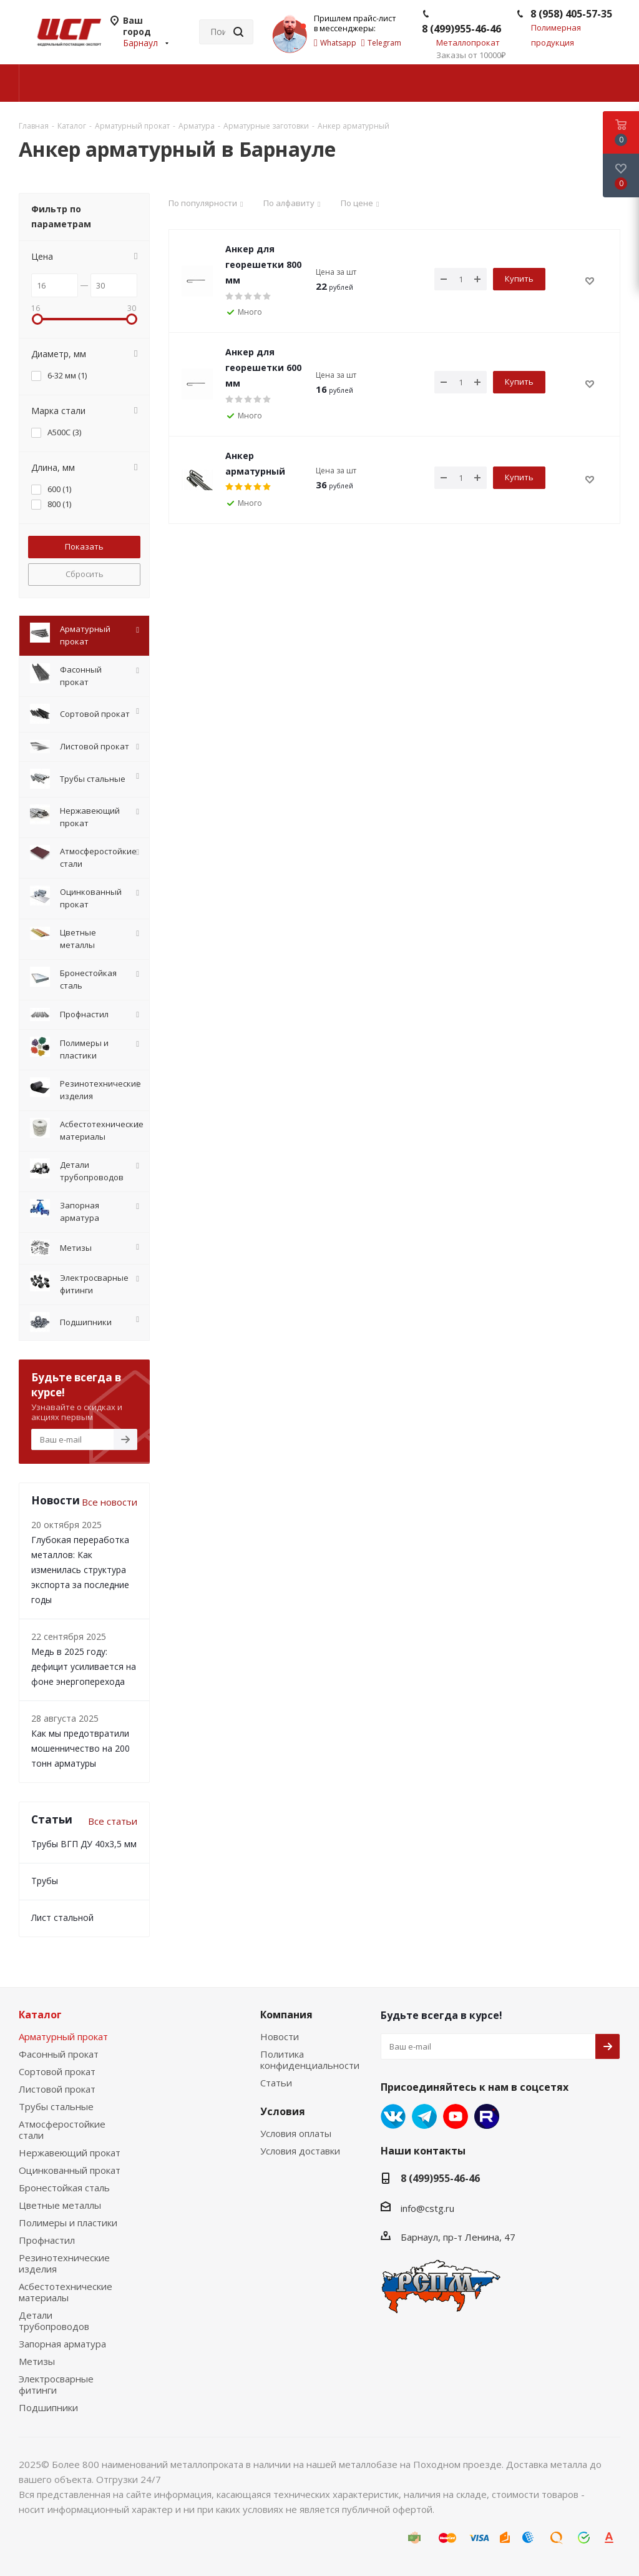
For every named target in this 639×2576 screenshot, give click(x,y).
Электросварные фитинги (56, 2384)
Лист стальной (62, 1917)
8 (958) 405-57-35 (571, 14)
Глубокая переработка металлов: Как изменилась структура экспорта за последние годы (80, 1570)
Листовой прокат (57, 2089)
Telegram (424, 2116)
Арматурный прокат (63, 2036)
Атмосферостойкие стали (62, 2129)
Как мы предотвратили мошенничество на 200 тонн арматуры (80, 1748)
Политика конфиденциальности (309, 2059)
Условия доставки (300, 2150)
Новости (279, 2036)
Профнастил (47, 2240)
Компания (286, 2014)
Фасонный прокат (59, 2054)
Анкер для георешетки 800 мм (263, 264)
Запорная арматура (62, 2343)
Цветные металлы (60, 2205)
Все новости (109, 1502)
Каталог (40, 2014)
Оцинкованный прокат (69, 2170)
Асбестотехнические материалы (65, 2292)
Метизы (37, 2361)
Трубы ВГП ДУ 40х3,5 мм (84, 1844)
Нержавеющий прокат (69, 2152)
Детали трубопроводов (54, 2320)
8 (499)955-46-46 (461, 29)
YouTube (455, 2116)
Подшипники (48, 2407)
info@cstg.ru (427, 2208)
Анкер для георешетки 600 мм (263, 367)
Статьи (276, 2082)
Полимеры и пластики (68, 2222)
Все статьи (112, 1821)
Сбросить (85, 574)
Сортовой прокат (57, 2071)
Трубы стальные (56, 2106)
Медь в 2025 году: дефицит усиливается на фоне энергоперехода (83, 1666)
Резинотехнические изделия (64, 2263)
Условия (282, 2111)
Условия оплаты (295, 2133)
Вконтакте (393, 2116)
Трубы (44, 1881)
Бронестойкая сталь (64, 2187)
